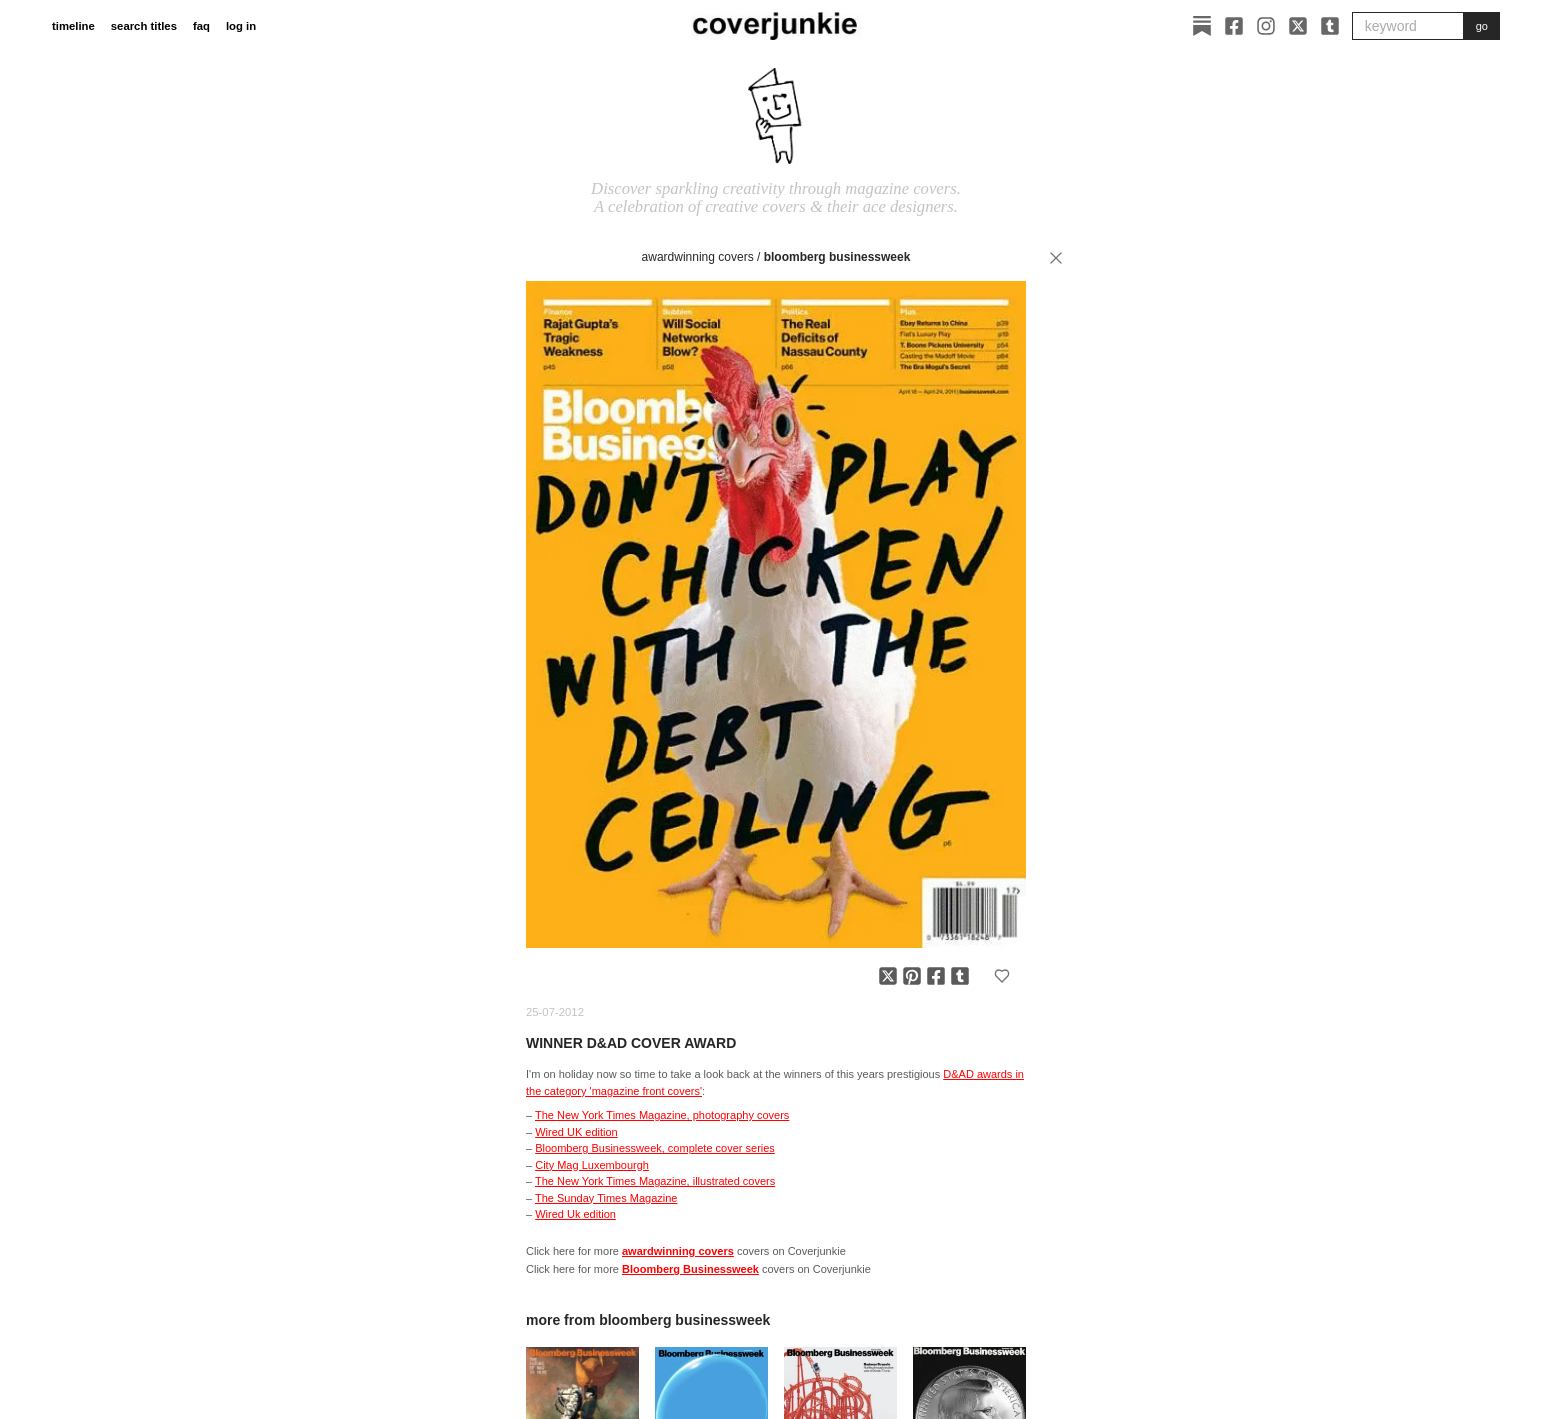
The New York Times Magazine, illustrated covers (655, 1181)
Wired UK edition (576, 1132)
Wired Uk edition (575, 1214)
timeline (73, 26)
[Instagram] (1266, 26)
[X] (1298, 26)
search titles (144, 26)
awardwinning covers (698, 257)
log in (241, 26)
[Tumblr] (1330, 26)
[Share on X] (888, 976)
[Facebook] (1234, 26)
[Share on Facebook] (936, 976)
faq (201, 26)
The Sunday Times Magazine (606, 1198)
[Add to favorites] (1002, 976)
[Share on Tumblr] (960, 976)
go (1482, 26)
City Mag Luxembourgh (592, 1165)
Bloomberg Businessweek (837, 257)
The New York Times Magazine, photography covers (662, 1115)
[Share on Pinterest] (912, 976)
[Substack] (1202, 26)
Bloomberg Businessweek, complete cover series (655, 1148)
